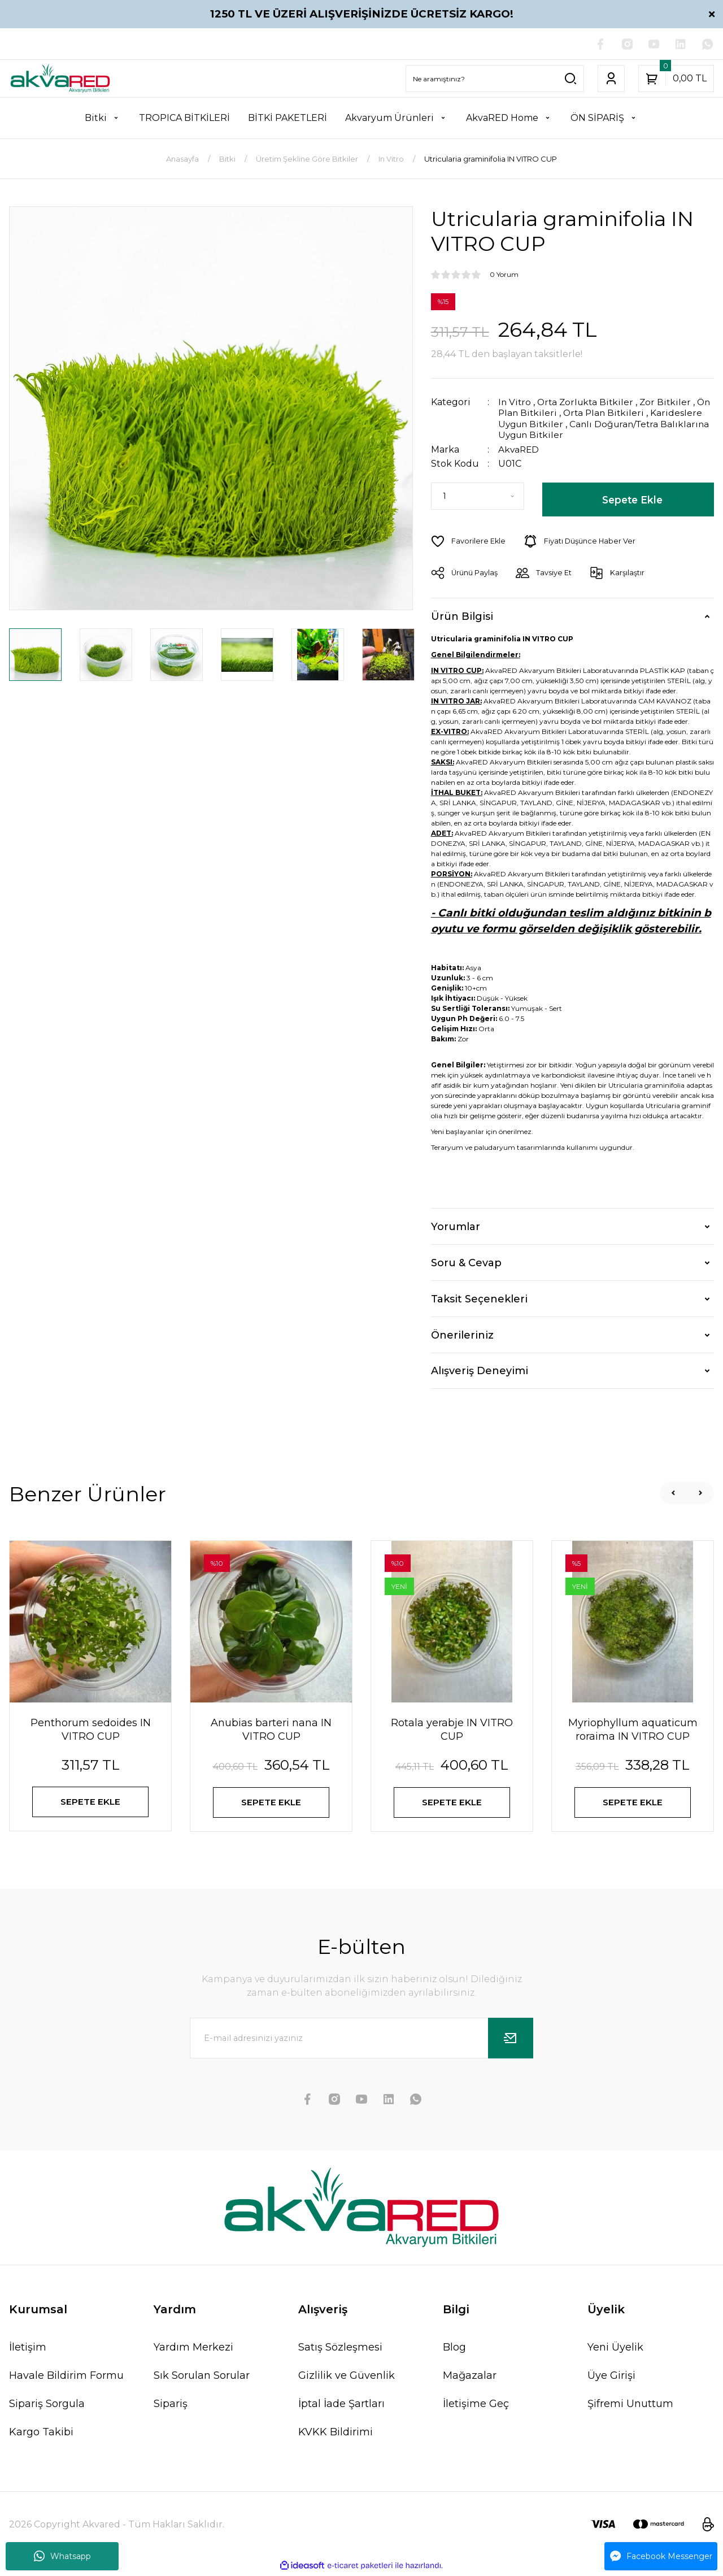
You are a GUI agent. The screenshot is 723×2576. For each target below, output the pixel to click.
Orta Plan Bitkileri (623, 413)
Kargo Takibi (41, 2434)
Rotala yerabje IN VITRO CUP (452, 1729)
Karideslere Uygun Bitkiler (559, 424)
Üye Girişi (611, 2377)
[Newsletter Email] (361, 2040)
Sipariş (171, 2406)
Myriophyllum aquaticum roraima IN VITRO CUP (633, 1729)
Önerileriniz (462, 1334)
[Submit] (510, 2040)
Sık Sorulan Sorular (202, 2377)
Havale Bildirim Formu (66, 2377)
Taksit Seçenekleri (479, 1298)
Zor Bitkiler (670, 402)
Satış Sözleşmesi (340, 2349)
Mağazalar (469, 2377)
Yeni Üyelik (615, 2349)
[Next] (700, 1492)
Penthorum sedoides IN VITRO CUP (91, 1729)
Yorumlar (455, 1225)
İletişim (27, 2349)
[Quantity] (477, 495)
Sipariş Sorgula (47, 2406)
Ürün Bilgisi (462, 615)
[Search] (495, 79)
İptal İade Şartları (341, 2406)
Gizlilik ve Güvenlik (346, 2377)
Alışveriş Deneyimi (479, 1370)
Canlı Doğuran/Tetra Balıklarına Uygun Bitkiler (592, 429)
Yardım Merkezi (193, 2349)
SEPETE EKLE (90, 1801)
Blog (454, 2349)
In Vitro (515, 402)
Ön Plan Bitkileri (536, 413)
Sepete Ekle (632, 499)
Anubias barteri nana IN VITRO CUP (271, 1729)
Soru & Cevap (466, 1262)
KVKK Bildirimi (335, 2434)
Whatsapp (62, 2556)
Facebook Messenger (661, 2556)
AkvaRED (519, 449)
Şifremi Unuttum (630, 2406)
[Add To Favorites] (468, 541)
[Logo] (60, 79)
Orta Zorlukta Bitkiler (588, 402)
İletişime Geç (476, 2406)
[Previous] (673, 1492)
